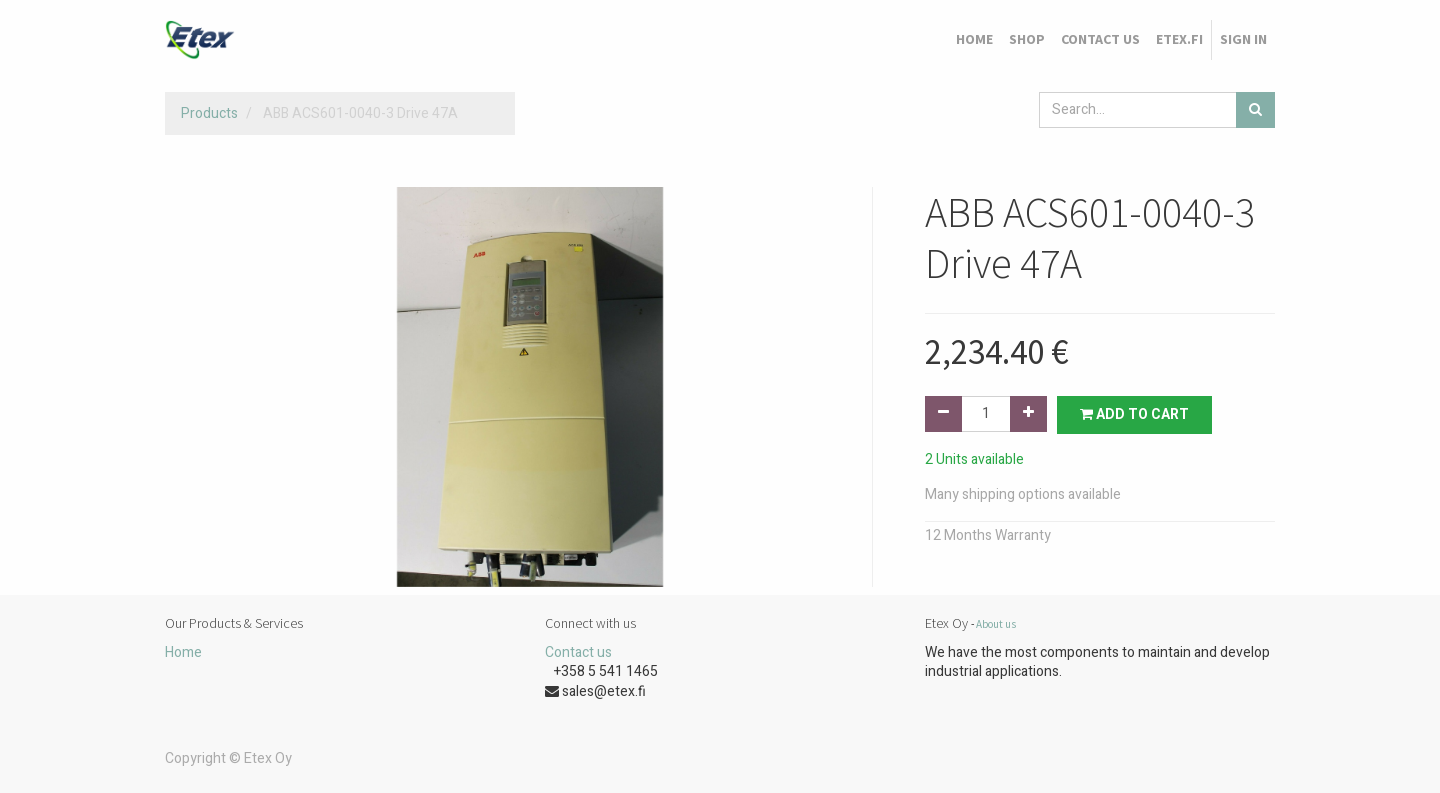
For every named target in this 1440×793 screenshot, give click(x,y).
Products (209, 113)
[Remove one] (943, 414)
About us (996, 624)
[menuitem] (974, 40)
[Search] (1255, 110)
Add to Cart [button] (1134, 414)
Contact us (578, 652)
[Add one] (1028, 414)
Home (183, 652)
